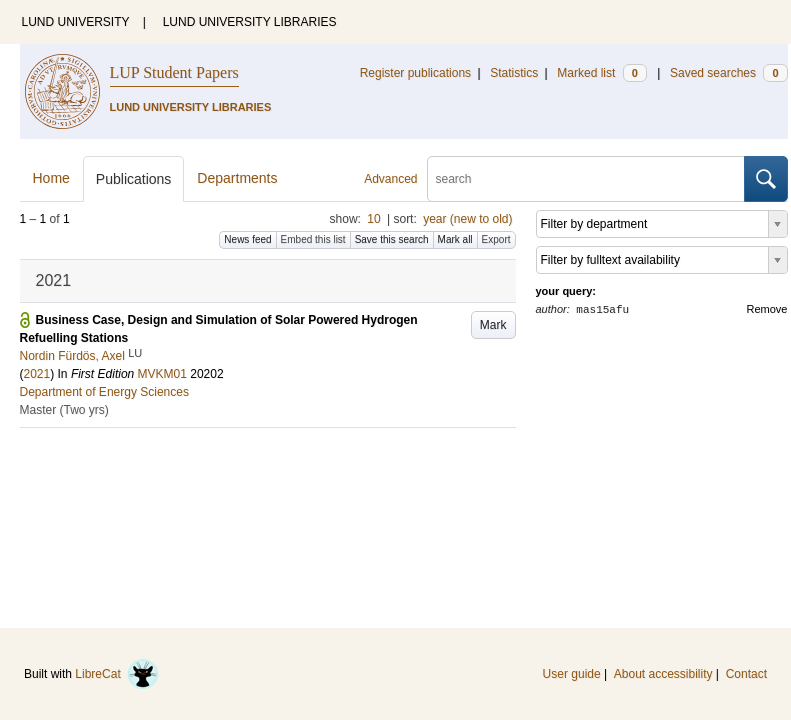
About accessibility (663, 674)
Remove (767, 309)
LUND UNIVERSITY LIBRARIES (250, 22)
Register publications (415, 73)
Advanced (390, 179)
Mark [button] (493, 325)
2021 (37, 374)
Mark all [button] (455, 239)
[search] (586, 179)
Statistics (514, 73)
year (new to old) (467, 219)
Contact (746, 674)
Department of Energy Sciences (104, 392)
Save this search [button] (392, 239)
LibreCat (117, 674)
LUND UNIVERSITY (76, 22)
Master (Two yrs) (64, 410)
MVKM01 (162, 374)
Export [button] (496, 239)
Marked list (601, 73)
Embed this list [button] (313, 239)
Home (51, 178)
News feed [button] (247, 239)
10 (373, 219)
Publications (134, 179)
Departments (237, 178)
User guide (572, 674)
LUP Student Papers (174, 72)
